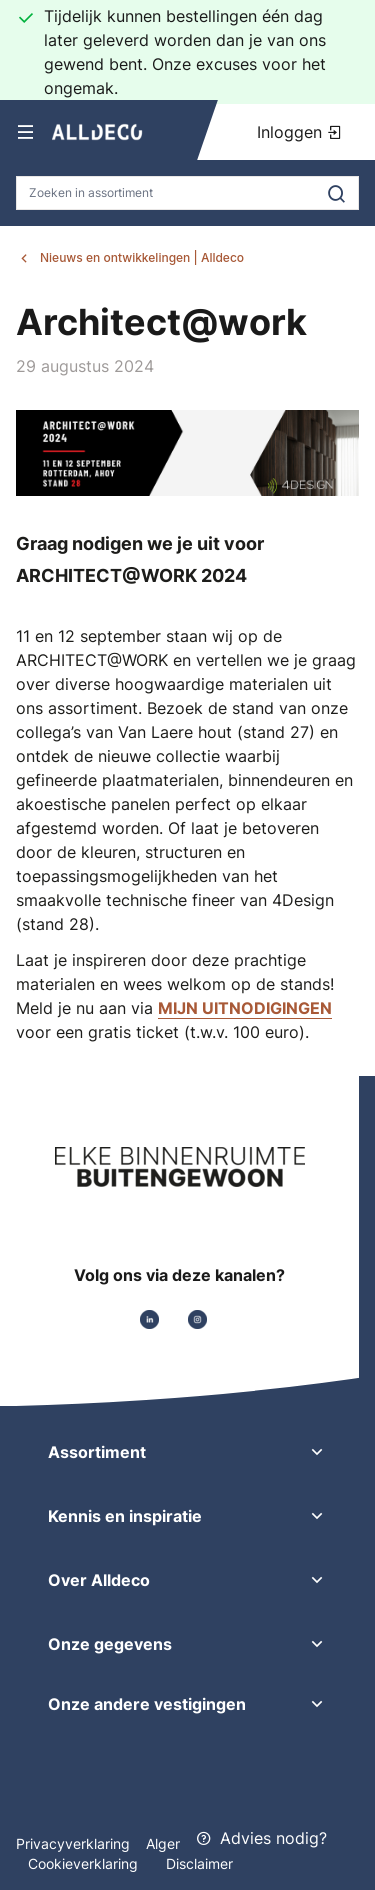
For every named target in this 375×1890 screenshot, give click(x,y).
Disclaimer (199, 1863)
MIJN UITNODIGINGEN (245, 1008)
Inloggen (300, 132)
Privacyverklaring (73, 1843)
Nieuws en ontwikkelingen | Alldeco (142, 257)
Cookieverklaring (85, 1863)
